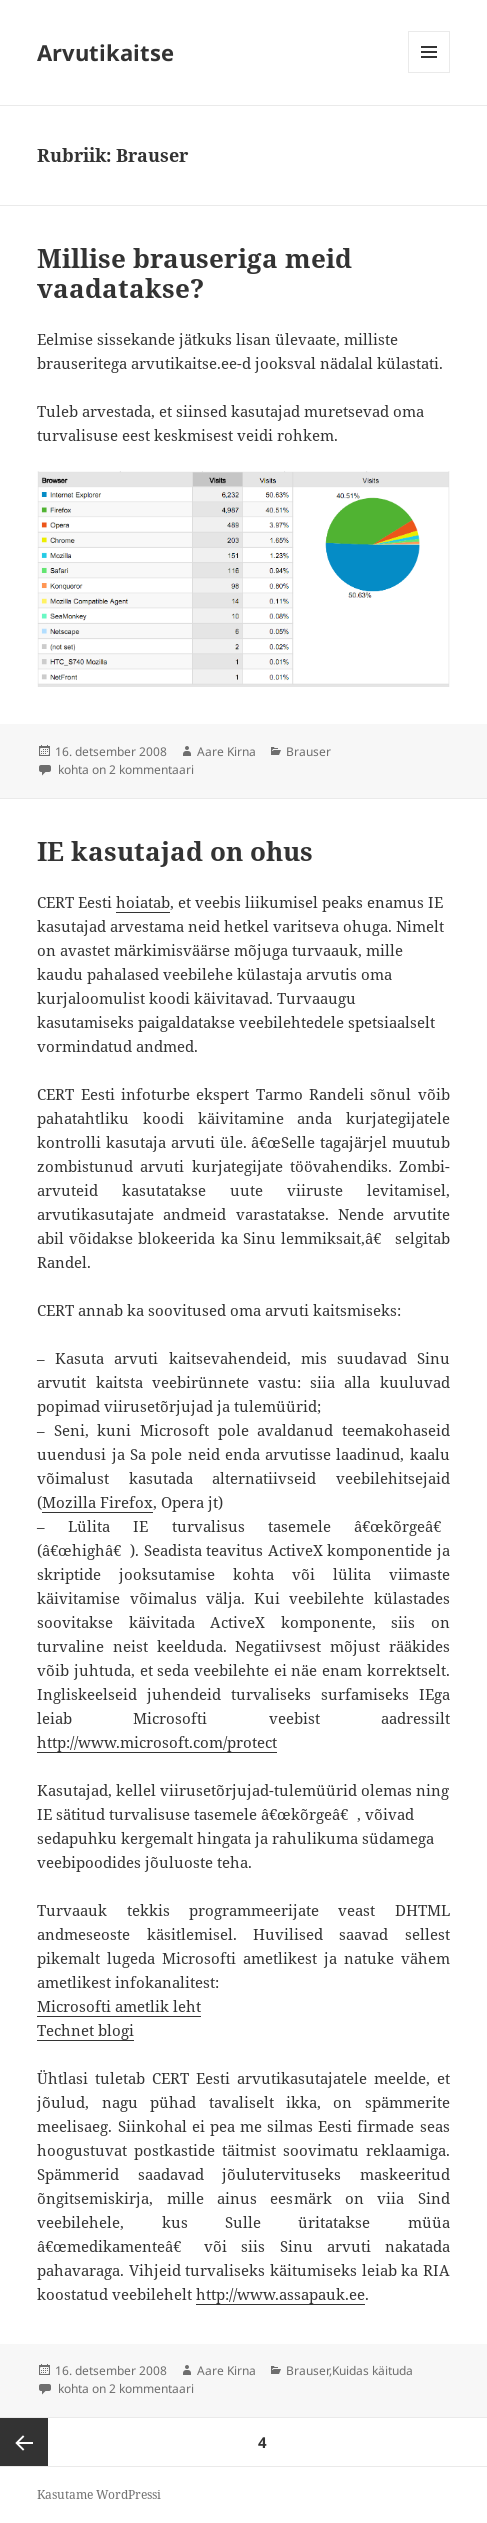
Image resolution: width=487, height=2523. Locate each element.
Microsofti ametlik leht (119, 2006)
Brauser (308, 751)
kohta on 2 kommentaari (124, 769)
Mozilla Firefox (97, 1502)
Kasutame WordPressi (99, 2494)
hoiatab (143, 902)
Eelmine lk (24, 2442)
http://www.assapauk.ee (280, 2294)
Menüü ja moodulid (429, 72)
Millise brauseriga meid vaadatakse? (194, 273)
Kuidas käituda (372, 2370)
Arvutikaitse (105, 52)
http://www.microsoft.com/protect (157, 1742)
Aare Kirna (226, 751)
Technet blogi (85, 2030)
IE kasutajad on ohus (175, 851)
